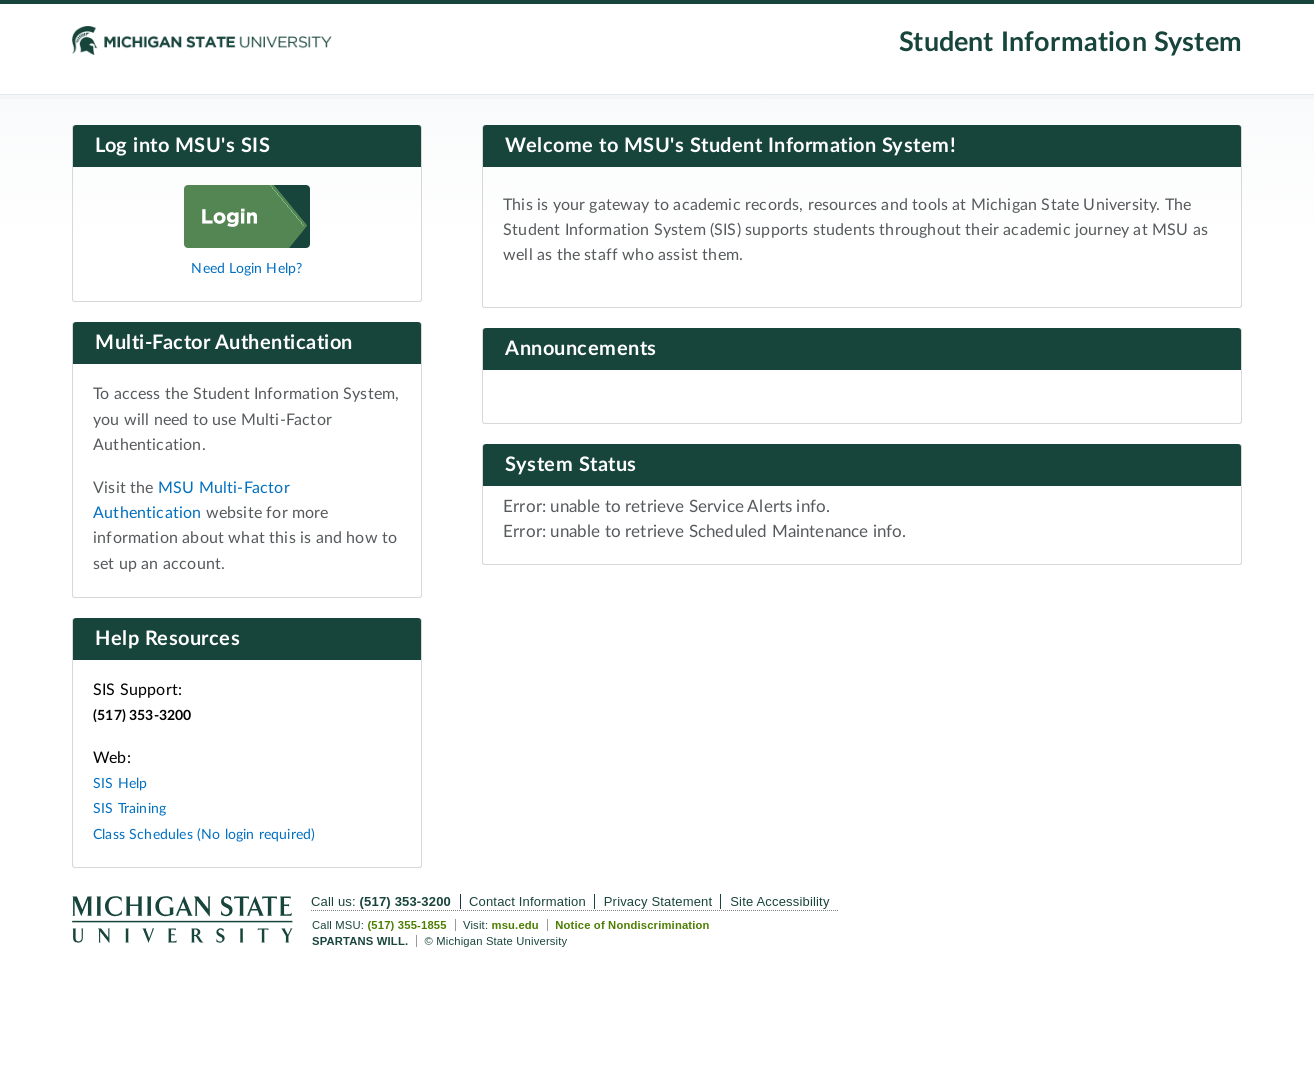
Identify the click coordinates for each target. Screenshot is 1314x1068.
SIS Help (120, 783)
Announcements (581, 349)
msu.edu (514, 925)
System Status (571, 465)
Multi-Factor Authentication (224, 343)
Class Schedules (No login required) (204, 834)
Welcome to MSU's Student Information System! (730, 146)
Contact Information (527, 901)
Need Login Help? (246, 268)
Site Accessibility (779, 901)
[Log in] (247, 242)
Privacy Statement (658, 901)
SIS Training (129, 808)
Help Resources (167, 639)
